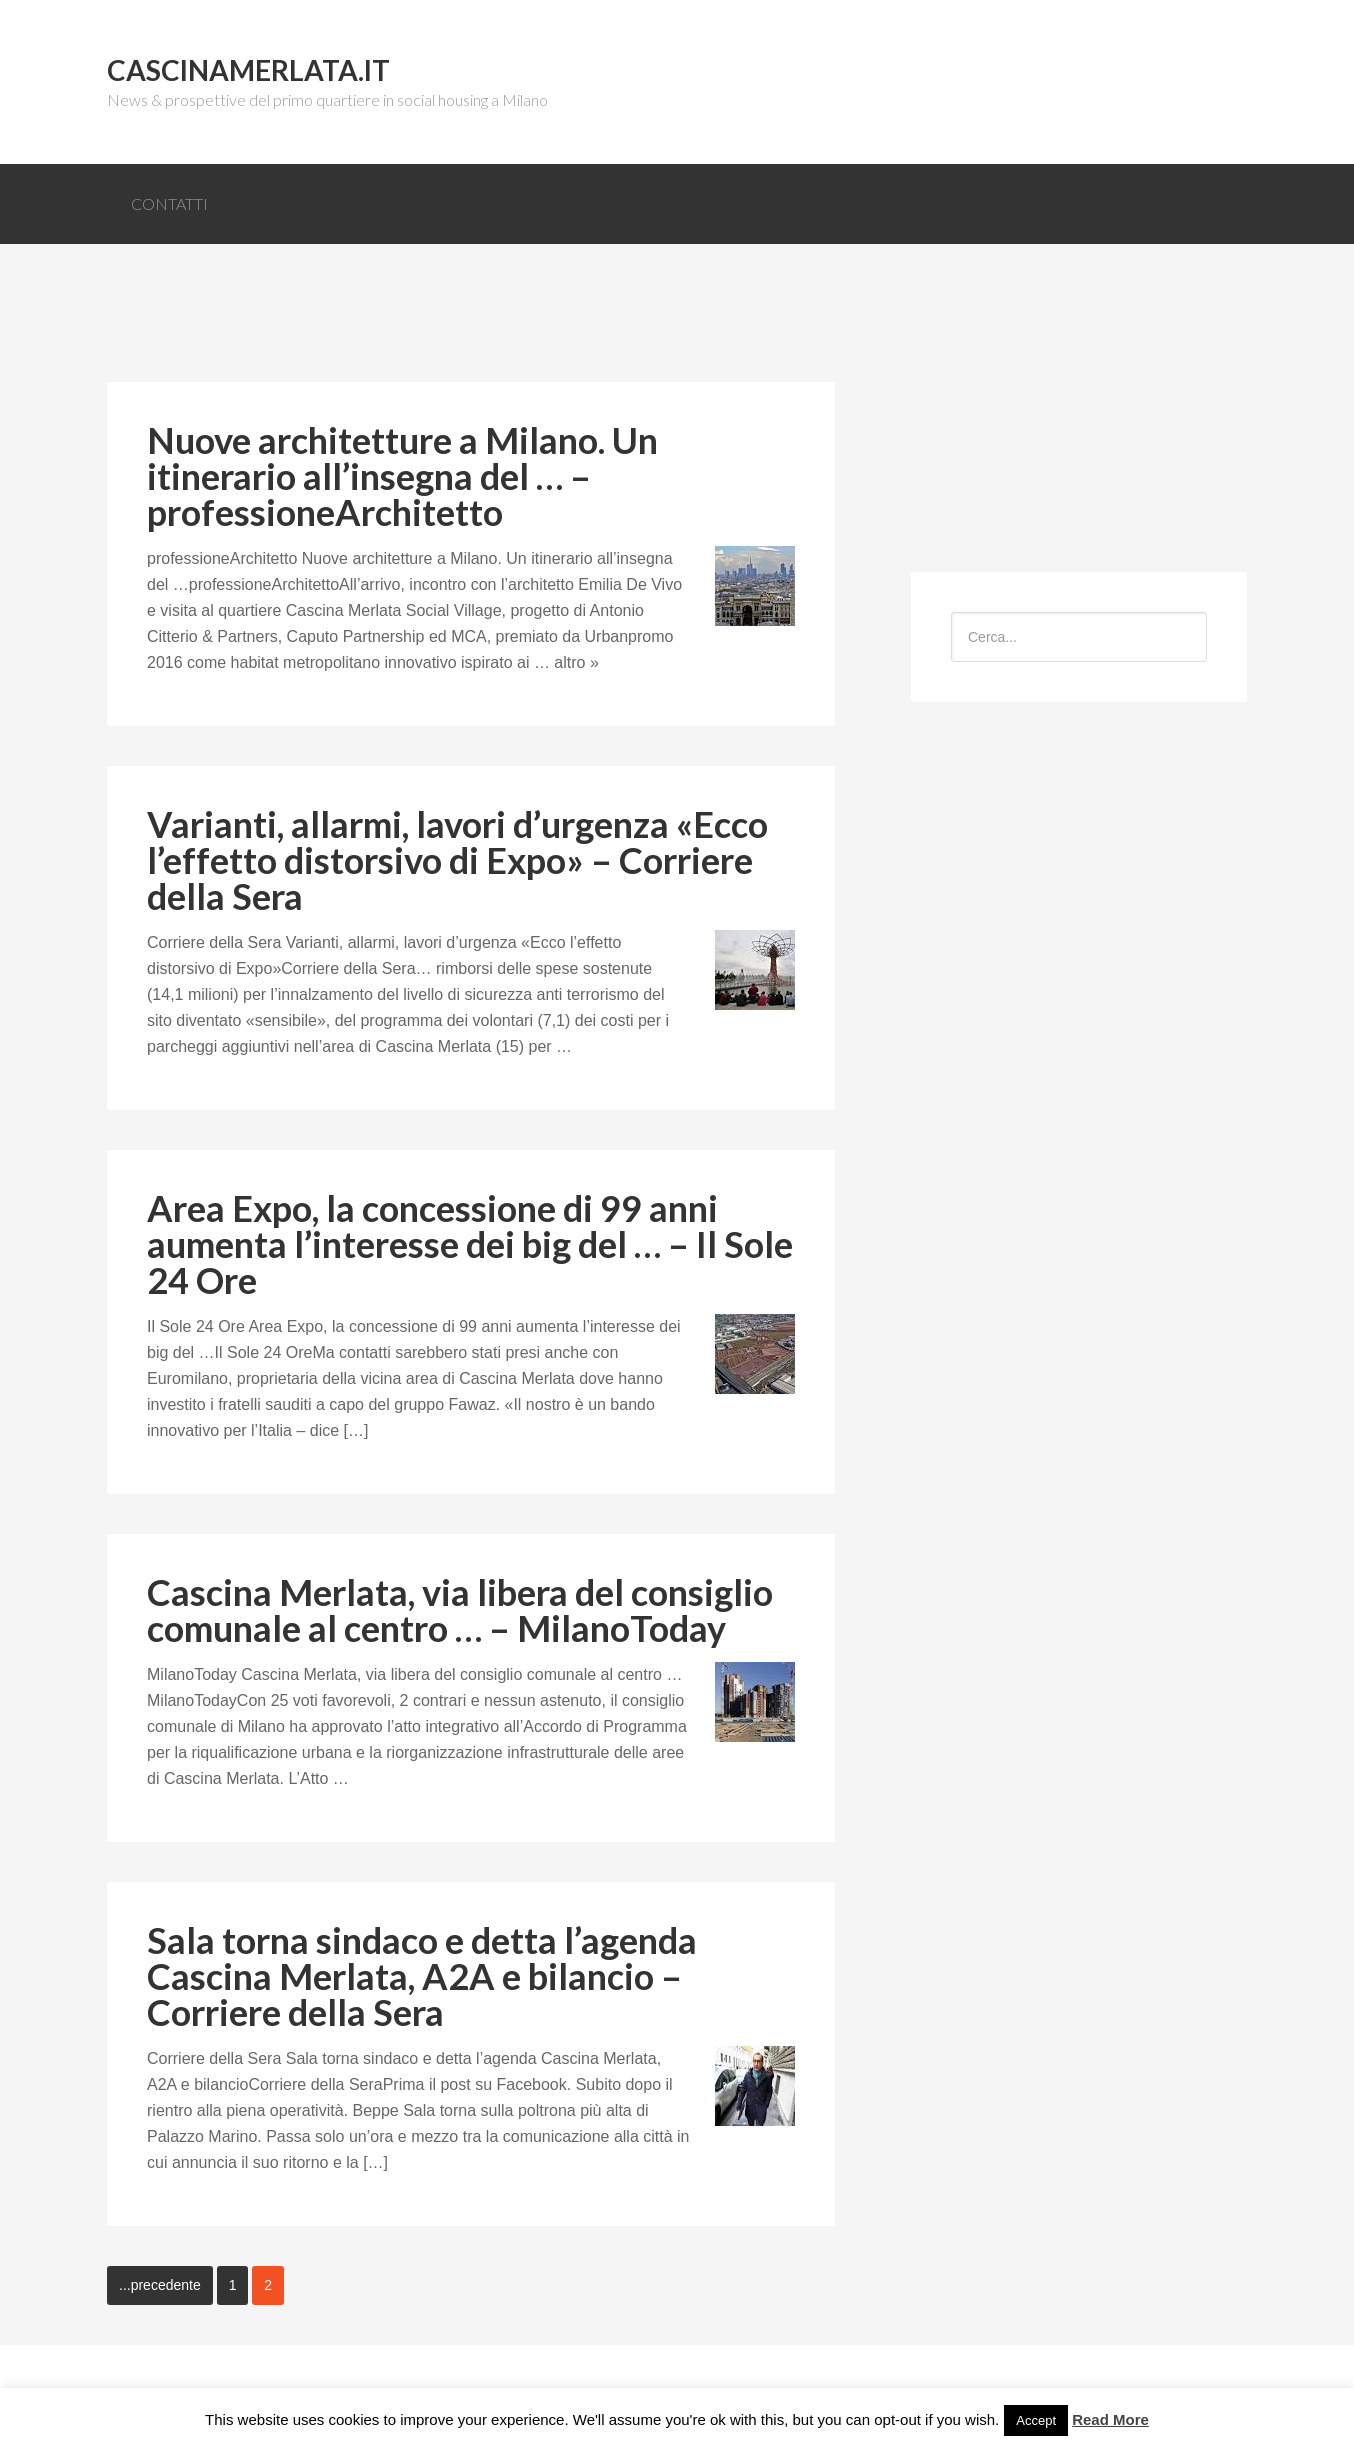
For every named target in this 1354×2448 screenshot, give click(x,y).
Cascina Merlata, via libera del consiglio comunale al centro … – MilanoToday (460, 1610)
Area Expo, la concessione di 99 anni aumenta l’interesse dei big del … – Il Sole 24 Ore (470, 1244)
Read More (1110, 2419)
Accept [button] (1036, 2420)
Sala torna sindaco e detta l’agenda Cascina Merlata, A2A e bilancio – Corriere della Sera (422, 1976)
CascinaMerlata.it (248, 70)
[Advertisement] (471, 329)
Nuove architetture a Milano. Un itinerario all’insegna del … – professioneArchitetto (402, 476)
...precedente (160, 2285)
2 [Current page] (268, 2285)
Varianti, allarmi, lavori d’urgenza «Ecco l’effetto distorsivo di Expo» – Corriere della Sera (457, 860)
